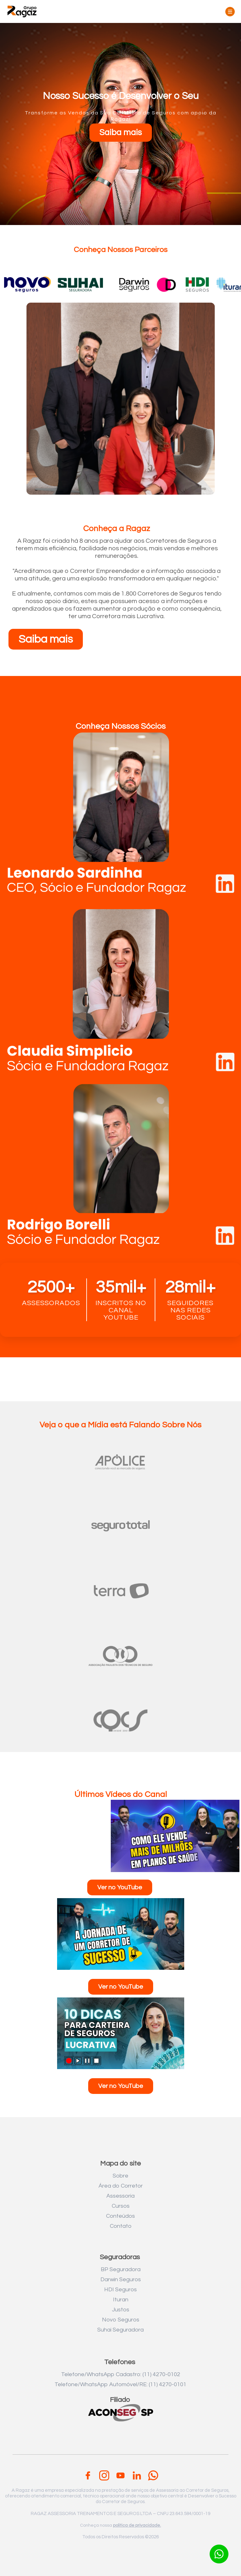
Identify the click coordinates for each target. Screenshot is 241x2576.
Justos (120, 2310)
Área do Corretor (121, 2186)
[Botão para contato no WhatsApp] (219, 2554)
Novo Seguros (120, 2320)
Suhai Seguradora (120, 2330)
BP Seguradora (121, 2269)
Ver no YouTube (119, 1887)
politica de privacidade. (137, 2525)
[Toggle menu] (230, 11)
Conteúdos (120, 2216)
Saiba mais (120, 132)
